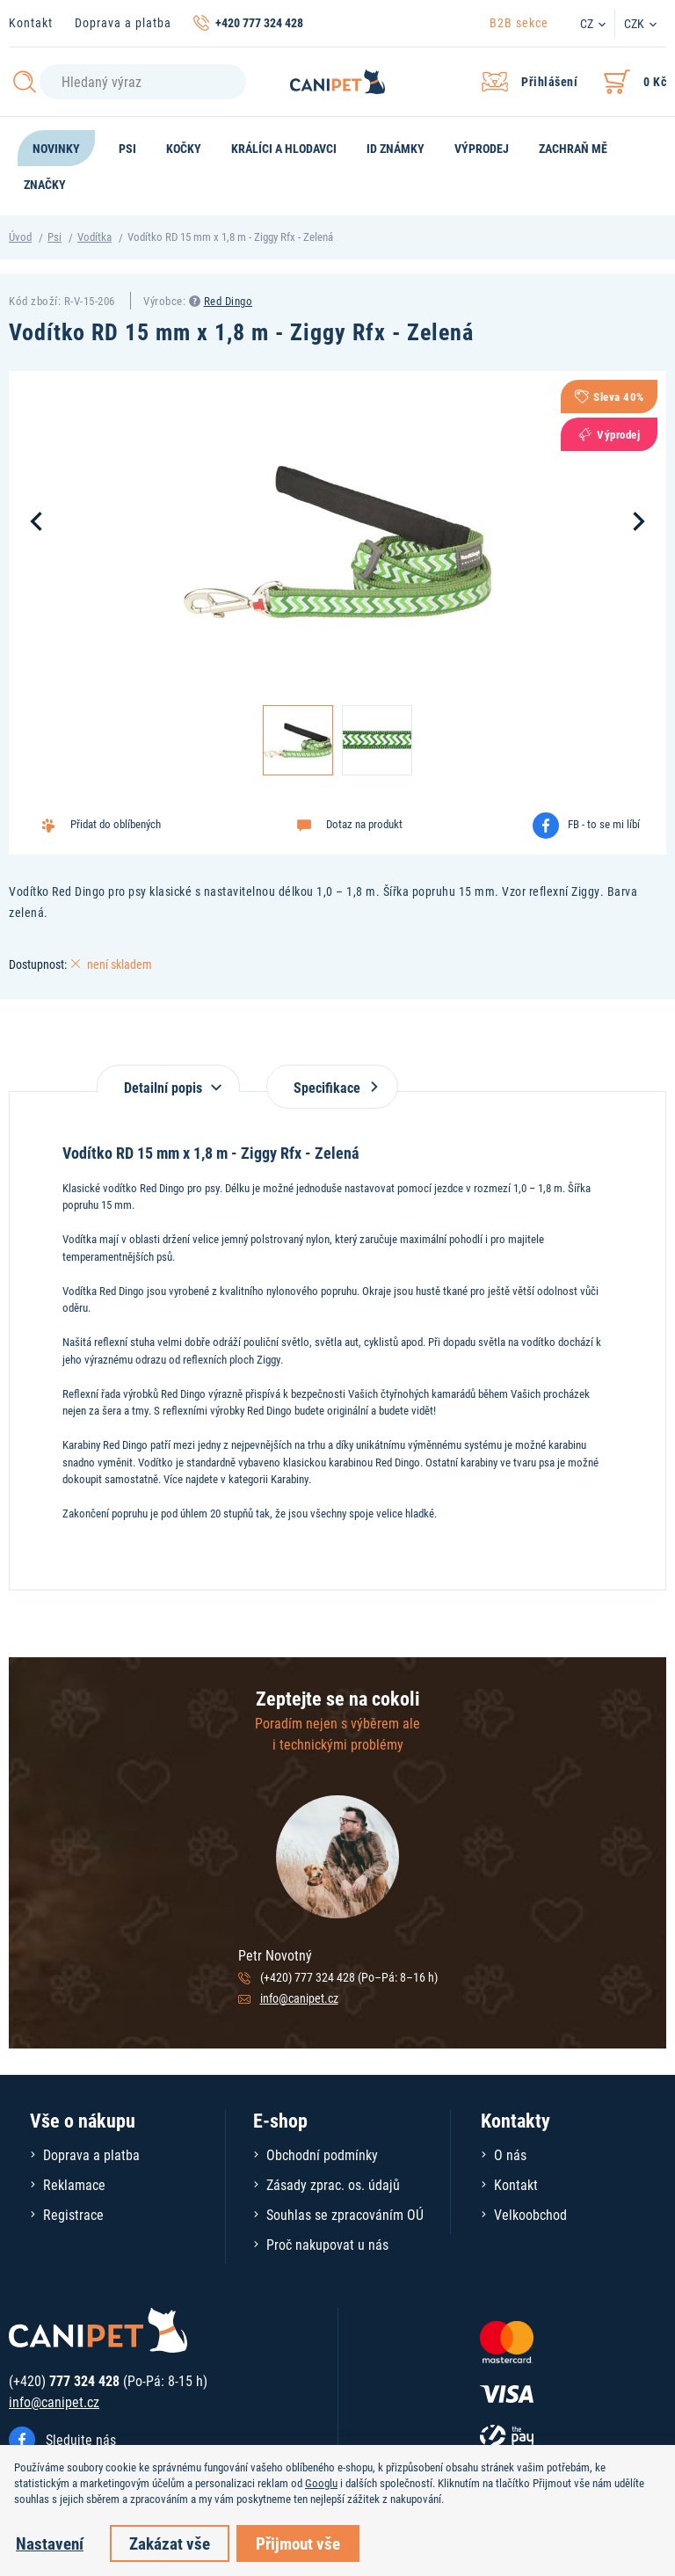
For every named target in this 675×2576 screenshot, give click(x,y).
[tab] (168, 1078)
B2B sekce (519, 22)
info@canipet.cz (299, 1998)
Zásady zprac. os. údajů (333, 2184)
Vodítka (94, 236)
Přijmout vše (298, 2543)
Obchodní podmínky (322, 2154)
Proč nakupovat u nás (327, 2244)
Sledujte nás (81, 2439)
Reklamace (74, 2184)
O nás (510, 2154)
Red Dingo (228, 301)
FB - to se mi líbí (604, 824)
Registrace (73, 2214)
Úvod (20, 236)
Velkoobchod (530, 2214)
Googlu (321, 2483)
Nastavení (49, 2543)
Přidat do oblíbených (115, 824)
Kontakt (31, 22)
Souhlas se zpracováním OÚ (345, 2214)
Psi (54, 236)
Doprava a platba (123, 22)
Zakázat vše (169, 2543)
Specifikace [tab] (332, 1087)
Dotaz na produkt (364, 824)
